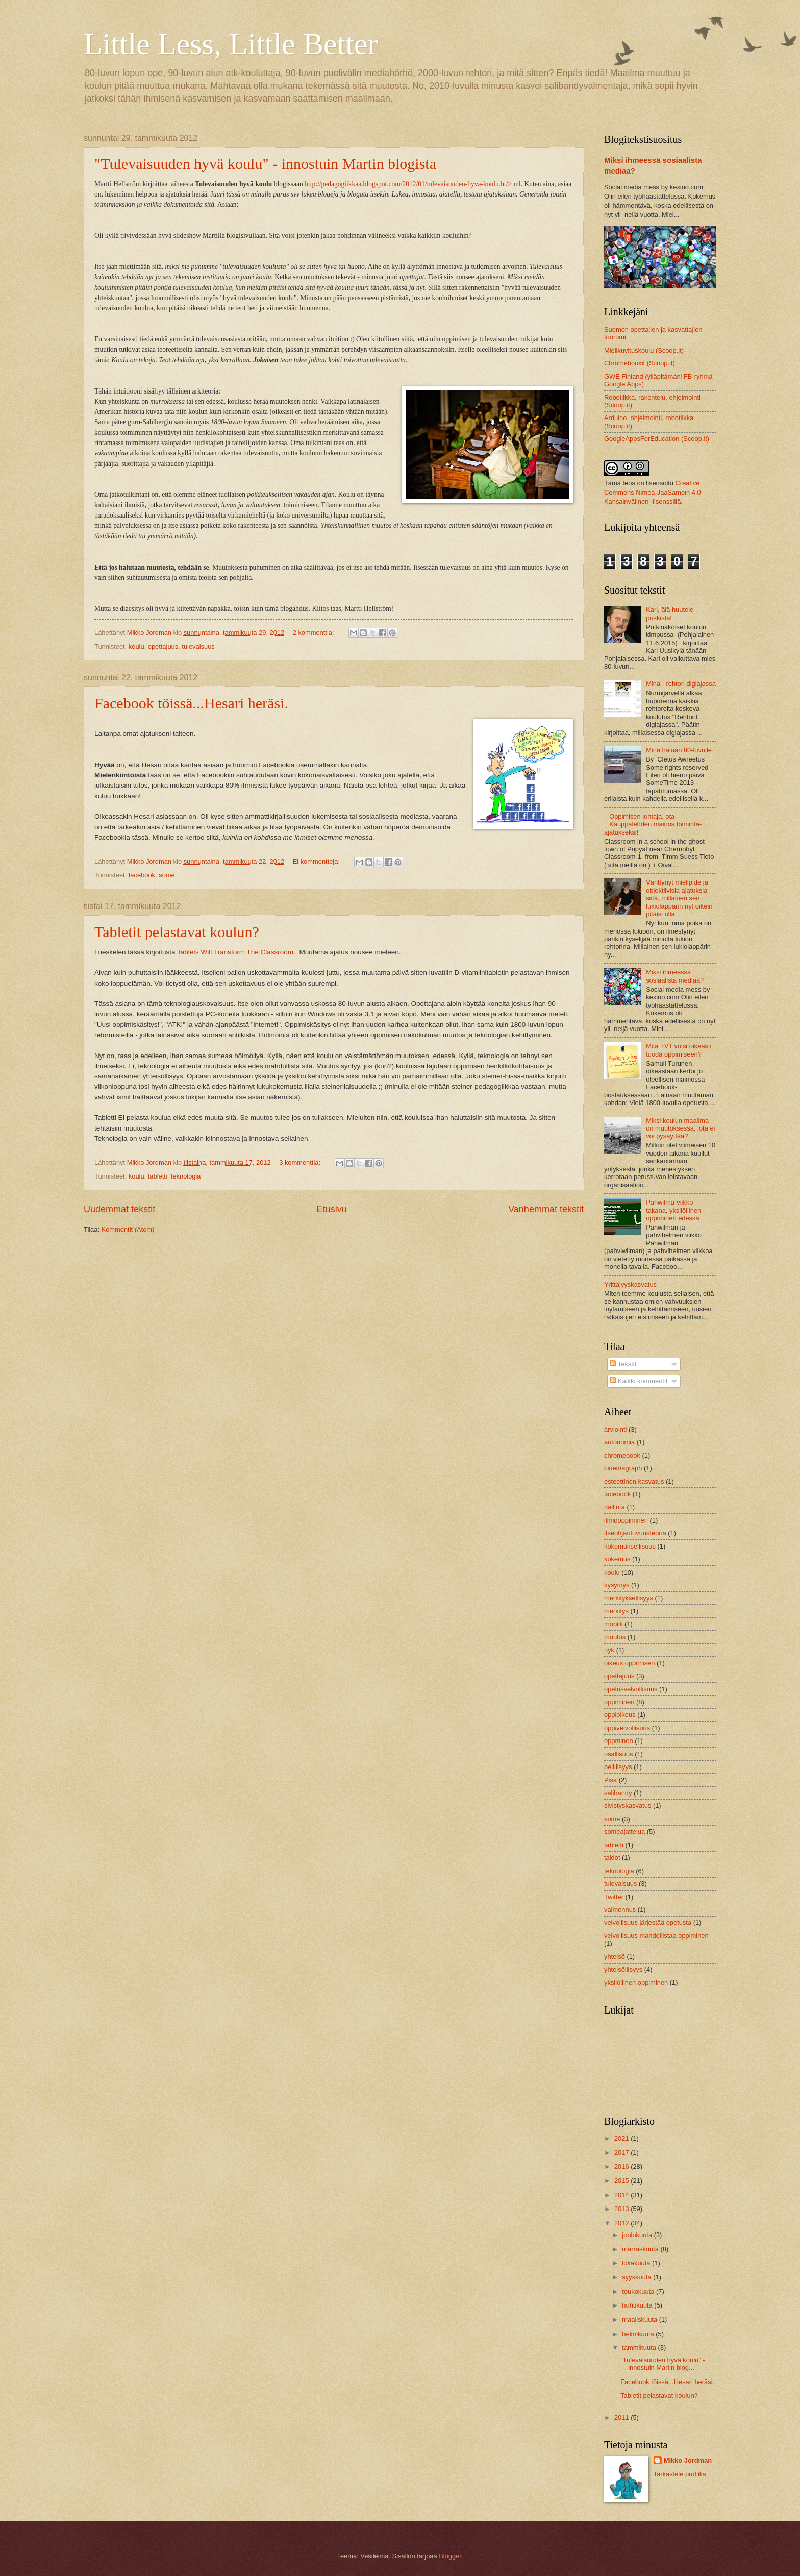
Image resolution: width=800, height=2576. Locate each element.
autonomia (619, 1442)
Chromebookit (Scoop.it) (639, 363)
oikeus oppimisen (629, 1663)
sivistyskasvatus (627, 1805)
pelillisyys (618, 1767)
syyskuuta (637, 2277)
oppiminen (619, 1702)
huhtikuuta (638, 2305)
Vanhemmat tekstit (546, 1209)
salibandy (618, 1793)
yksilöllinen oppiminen (636, 1982)
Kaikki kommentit (638, 1381)
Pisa (610, 1780)
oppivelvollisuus (627, 1728)
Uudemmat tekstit (119, 1209)
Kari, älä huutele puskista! (669, 613)
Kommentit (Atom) (128, 1229)
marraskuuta (641, 2249)
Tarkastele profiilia (680, 2474)
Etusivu (332, 1209)
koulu (136, 646)
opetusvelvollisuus (631, 1689)
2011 (622, 2417)
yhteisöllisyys (623, 1969)
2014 (622, 2195)
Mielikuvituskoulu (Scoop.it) (644, 350)
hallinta (614, 1507)
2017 (622, 2152)
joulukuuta (638, 2235)
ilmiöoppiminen (626, 1520)
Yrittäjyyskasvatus (630, 1284)
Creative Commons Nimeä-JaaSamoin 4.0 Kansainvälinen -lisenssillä (652, 492)
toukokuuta (639, 2291)
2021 (622, 2138)
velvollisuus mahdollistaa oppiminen (656, 1936)
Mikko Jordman (688, 2460)
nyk (609, 1650)
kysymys (616, 1585)
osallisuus (618, 1754)
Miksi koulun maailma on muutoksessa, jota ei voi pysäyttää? (680, 1128)
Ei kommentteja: (317, 861)
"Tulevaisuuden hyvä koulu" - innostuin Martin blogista (265, 163)
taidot (612, 1857)
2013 (622, 2209)
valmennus (620, 1909)
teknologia (186, 1176)
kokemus (617, 1559)
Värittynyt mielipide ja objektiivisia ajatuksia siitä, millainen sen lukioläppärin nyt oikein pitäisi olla (679, 898)
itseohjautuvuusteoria (635, 1533)
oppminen (618, 1741)
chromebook (622, 1455)
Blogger (450, 2556)
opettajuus (163, 646)
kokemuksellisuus (630, 1546)
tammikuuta (640, 2347)
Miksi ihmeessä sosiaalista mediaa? (675, 976)
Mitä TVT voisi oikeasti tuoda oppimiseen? (678, 1050)
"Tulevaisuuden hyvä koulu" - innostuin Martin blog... (662, 2363)
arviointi (615, 1429)
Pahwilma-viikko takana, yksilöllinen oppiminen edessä (673, 1210)
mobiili (613, 1624)
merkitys (616, 1611)
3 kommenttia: (300, 1162)
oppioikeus (620, 1715)
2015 (622, 2181)
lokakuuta (637, 2263)
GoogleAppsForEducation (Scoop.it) (656, 439)
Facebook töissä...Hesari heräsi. (191, 703)
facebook (142, 875)
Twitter (613, 1897)
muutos (615, 1637)
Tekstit (623, 1364)
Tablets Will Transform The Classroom (235, 952)
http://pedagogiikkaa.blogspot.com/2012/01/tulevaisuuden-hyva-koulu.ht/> (408, 184)
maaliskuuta (640, 2319)
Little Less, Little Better (231, 44)
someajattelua (624, 1831)
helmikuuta (639, 2334)
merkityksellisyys (628, 1598)
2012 (622, 2223)
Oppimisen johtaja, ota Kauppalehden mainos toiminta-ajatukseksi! (653, 824)
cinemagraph (623, 1468)
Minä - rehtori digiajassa (681, 684)
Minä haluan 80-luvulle (679, 750)
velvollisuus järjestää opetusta (647, 1922)
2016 (622, 2166)
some (166, 875)
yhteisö (614, 1956)
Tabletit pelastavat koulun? (176, 931)
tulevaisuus (198, 646)
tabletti (157, 1176)
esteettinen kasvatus (634, 1481)
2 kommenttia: (314, 632)
